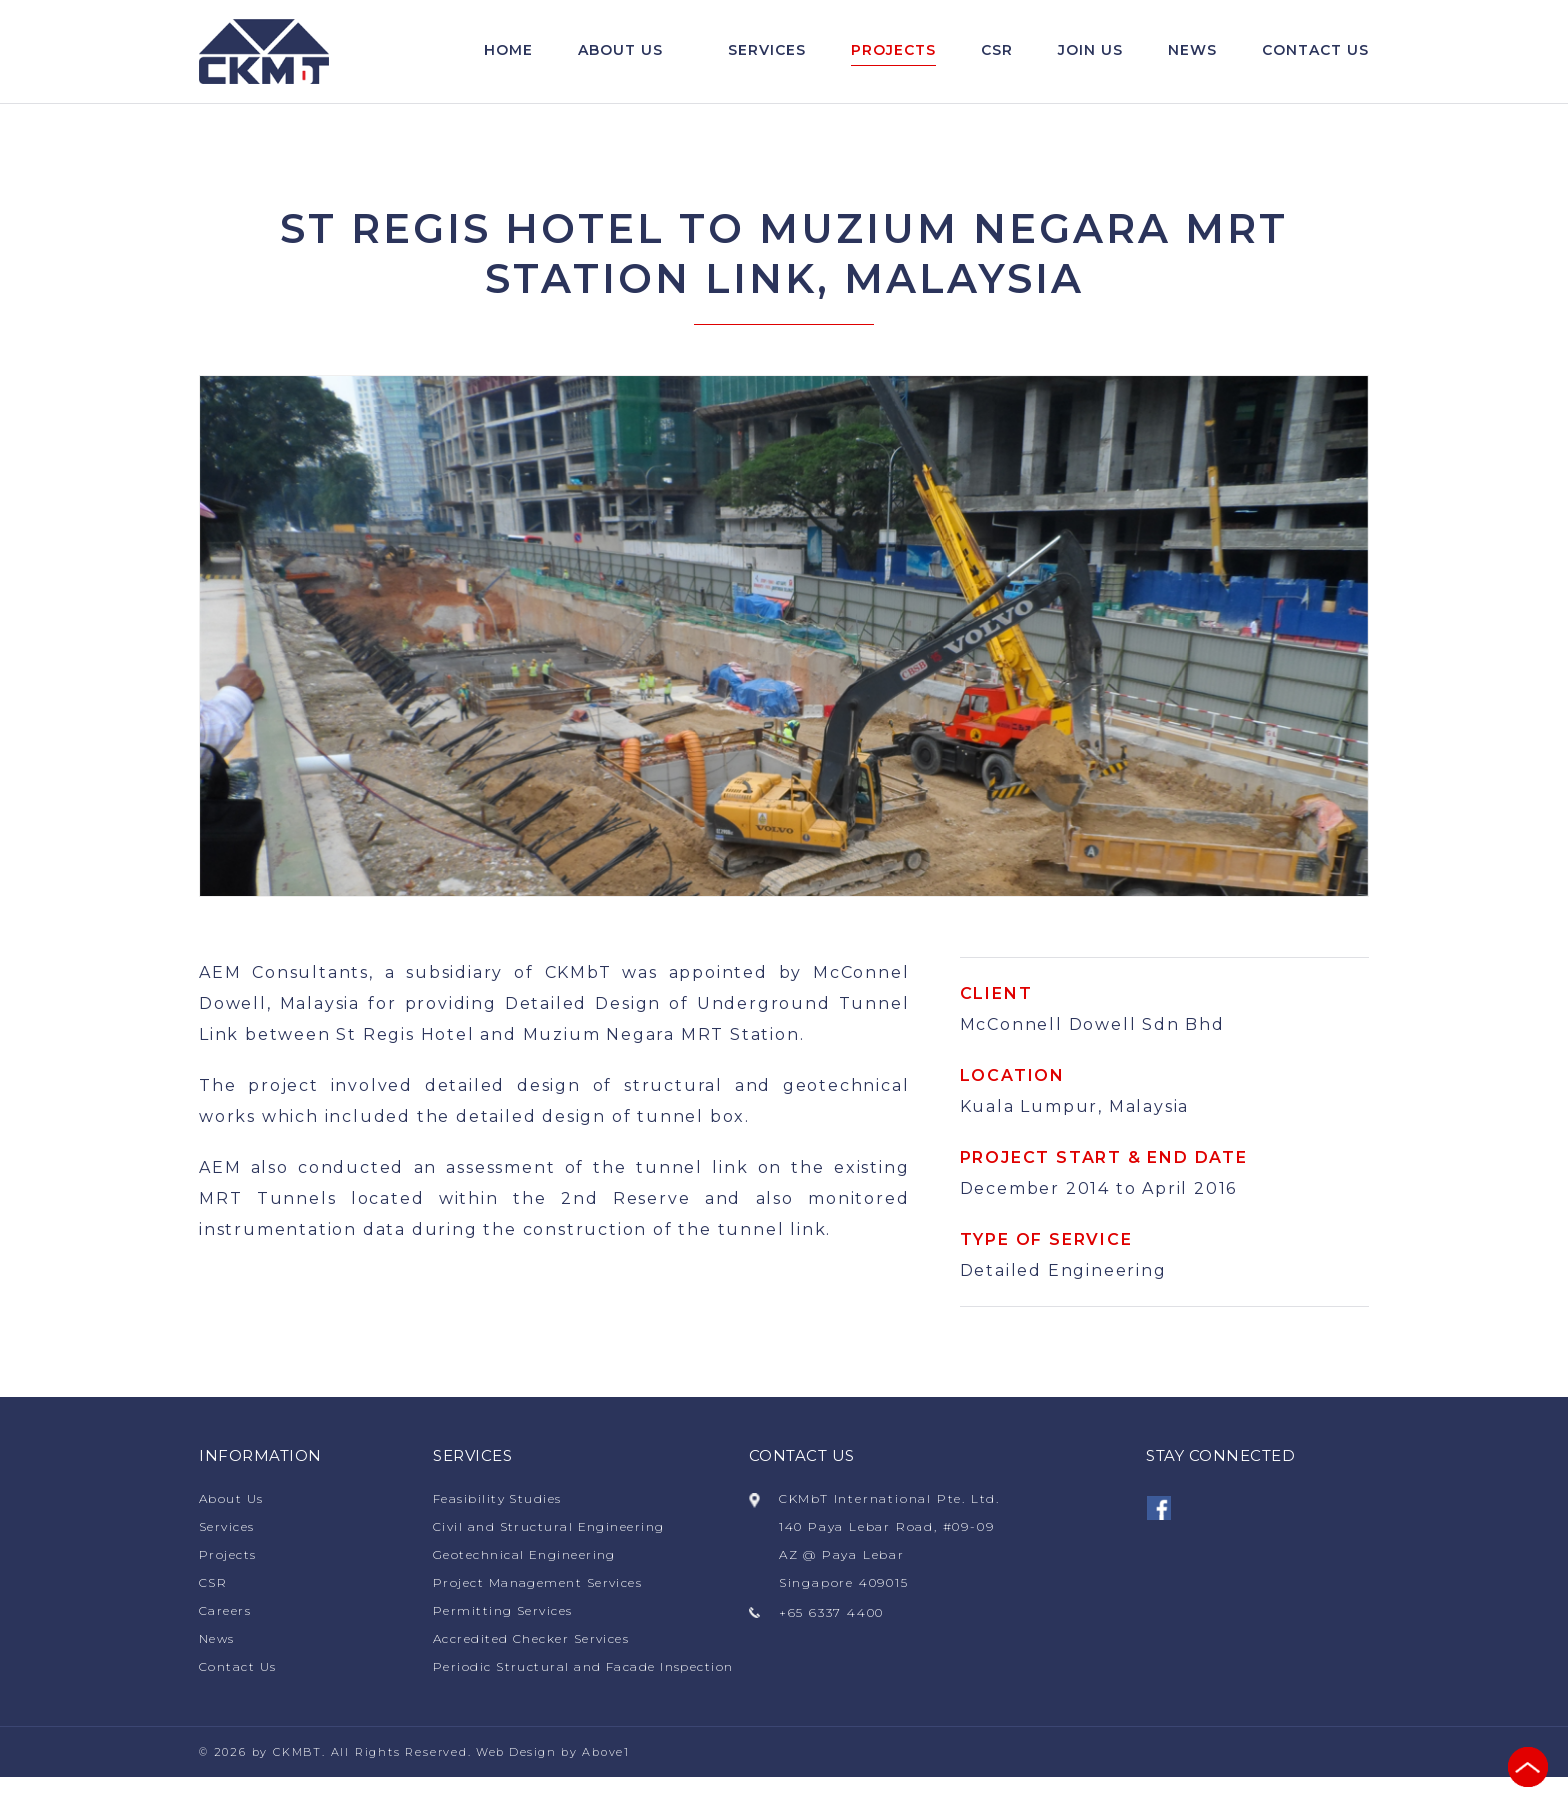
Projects (893, 51)
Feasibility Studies (500, 1500)
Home (508, 51)
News (1192, 51)
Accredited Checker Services (536, 1640)
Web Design (517, 1782)
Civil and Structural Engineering (554, 1528)
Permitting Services (506, 1612)
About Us (620, 51)
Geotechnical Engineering (528, 1556)
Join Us (1090, 51)
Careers (226, 1612)
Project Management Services (542, 1584)
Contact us (1315, 51)
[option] (784, 637)
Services (767, 51)
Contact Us (239, 1668)
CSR (997, 51)
